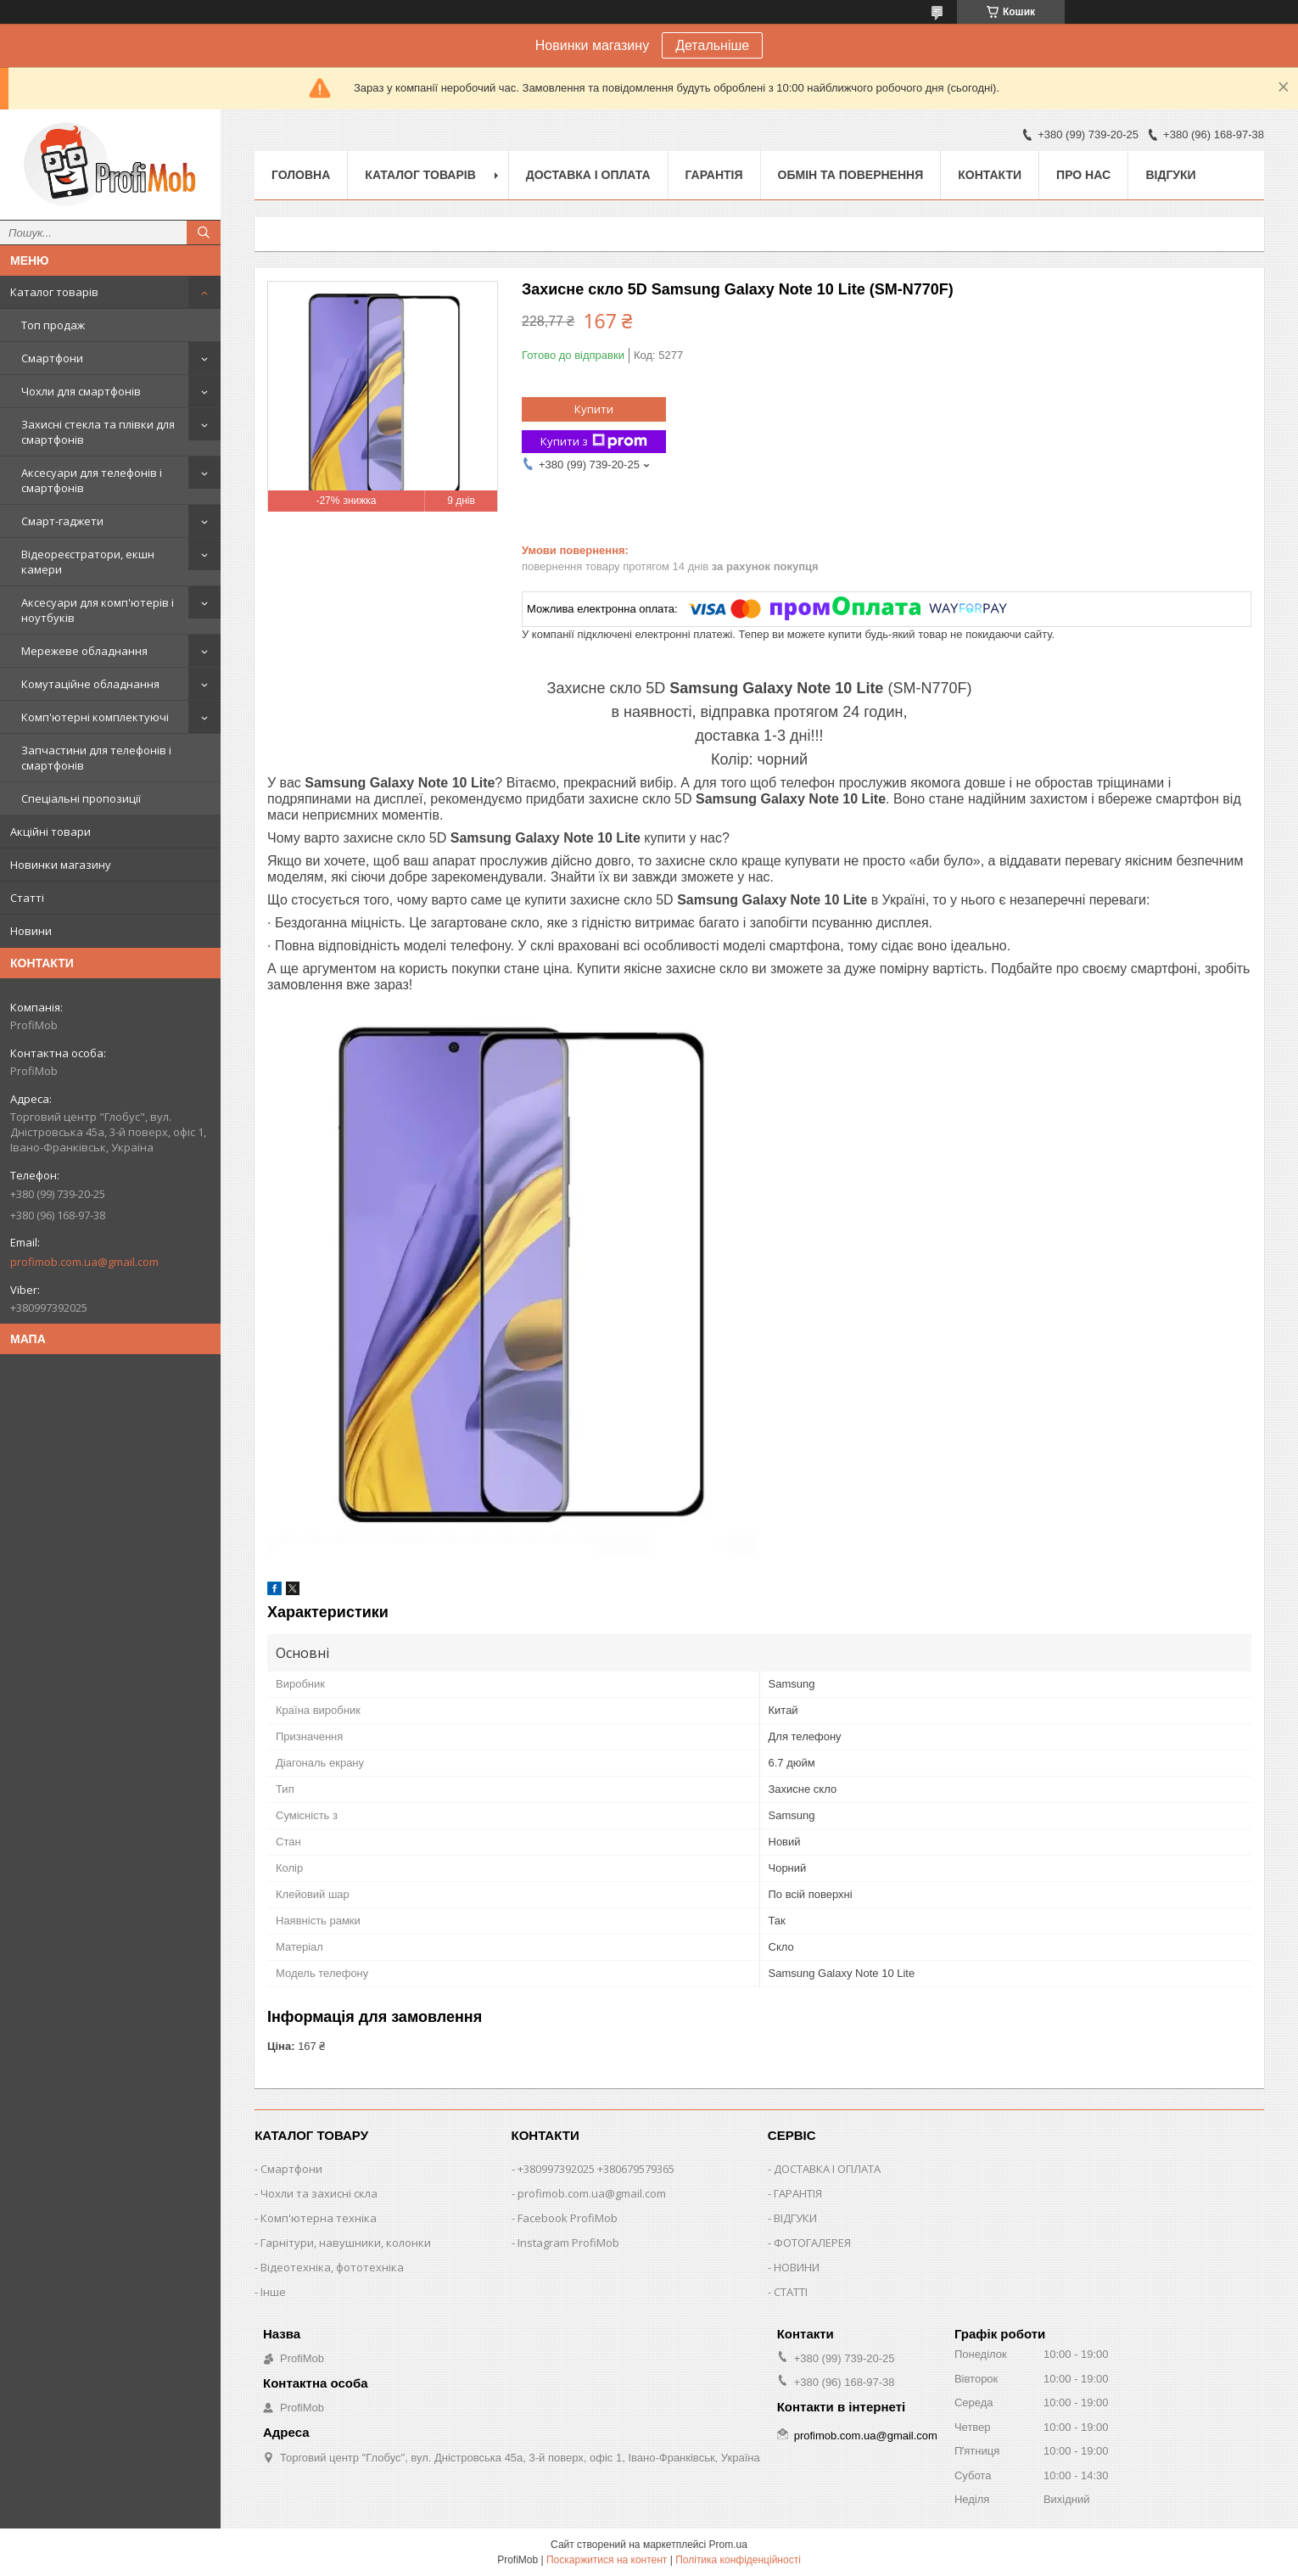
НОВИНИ (797, 2267)
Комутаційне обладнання (90, 684)
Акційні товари (50, 831)
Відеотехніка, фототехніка (332, 2267)
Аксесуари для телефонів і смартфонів (91, 480)
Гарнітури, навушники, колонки (345, 2242)
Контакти (989, 175)
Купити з (593, 442)
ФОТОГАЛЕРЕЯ (812, 2242)
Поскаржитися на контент (606, 2560)
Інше (273, 2291)
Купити (593, 409)
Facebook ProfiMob (568, 2218)
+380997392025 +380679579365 (596, 2168)
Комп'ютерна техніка (318, 2218)
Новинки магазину (60, 864)
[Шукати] (204, 232)
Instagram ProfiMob (568, 2242)
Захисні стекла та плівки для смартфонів (98, 432)
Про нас (1083, 175)
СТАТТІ (791, 2291)
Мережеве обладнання (84, 650)
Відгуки (1170, 175)
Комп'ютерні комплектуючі (95, 717)
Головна (300, 175)
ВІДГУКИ (795, 2218)
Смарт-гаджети (62, 521)
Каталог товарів (54, 292)
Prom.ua (728, 2545)
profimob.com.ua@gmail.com (84, 1261)
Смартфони (52, 358)
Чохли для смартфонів (81, 391)
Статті (27, 897)
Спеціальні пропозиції (81, 798)
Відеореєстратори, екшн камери (87, 561)
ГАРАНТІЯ (798, 2193)
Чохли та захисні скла (319, 2193)
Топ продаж (53, 325)
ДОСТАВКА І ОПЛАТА (827, 2168)
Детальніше (712, 45)
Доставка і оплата (588, 175)
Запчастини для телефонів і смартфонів (96, 757)
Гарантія (714, 175)
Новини (31, 930)
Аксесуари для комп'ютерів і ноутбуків (97, 610)
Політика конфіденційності (738, 2560)
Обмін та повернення (851, 175)
